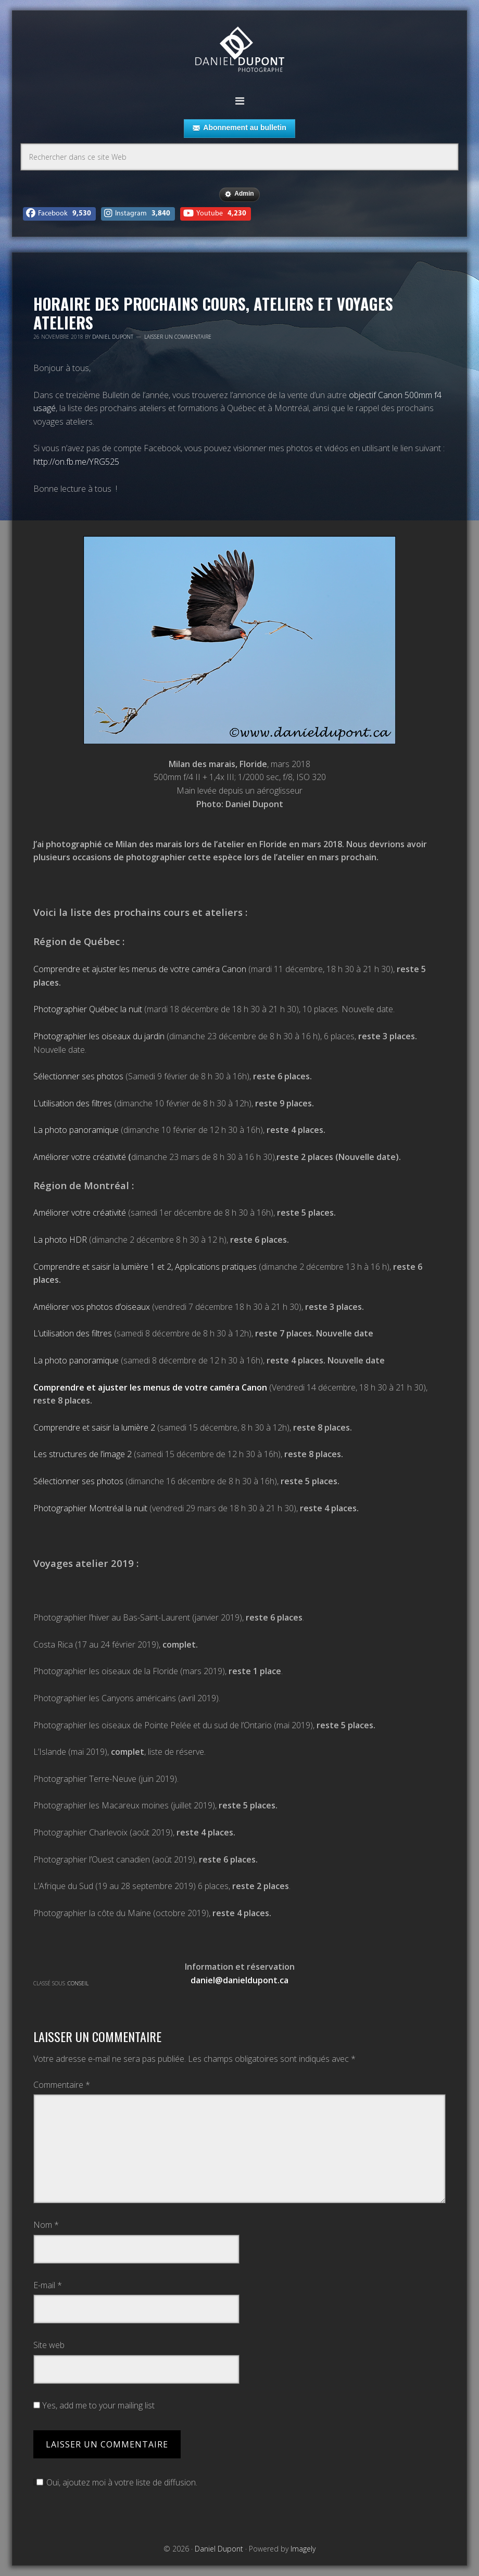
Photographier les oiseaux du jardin (99, 1036)
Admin (239, 194)
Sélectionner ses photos (78, 1076)
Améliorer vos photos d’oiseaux (91, 1306)
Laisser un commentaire (177, 336)
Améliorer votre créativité (79, 1157)
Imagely (303, 2549)
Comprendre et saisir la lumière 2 (94, 1427)
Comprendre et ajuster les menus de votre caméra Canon (139, 969)
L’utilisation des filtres (72, 1103)
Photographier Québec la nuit (87, 1009)
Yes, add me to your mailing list (94, 2405)
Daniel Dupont (239, 50)
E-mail (47, 2285)
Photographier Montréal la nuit (90, 1508)
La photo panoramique (76, 1130)
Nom (46, 2224)
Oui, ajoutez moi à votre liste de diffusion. (115, 2482)
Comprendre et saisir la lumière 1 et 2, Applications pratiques (145, 1266)
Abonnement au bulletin (239, 128)
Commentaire (61, 2084)
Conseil (78, 1983)
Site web (49, 2345)
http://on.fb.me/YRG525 (76, 461)
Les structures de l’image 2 (82, 1454)
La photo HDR (60, 1239)
